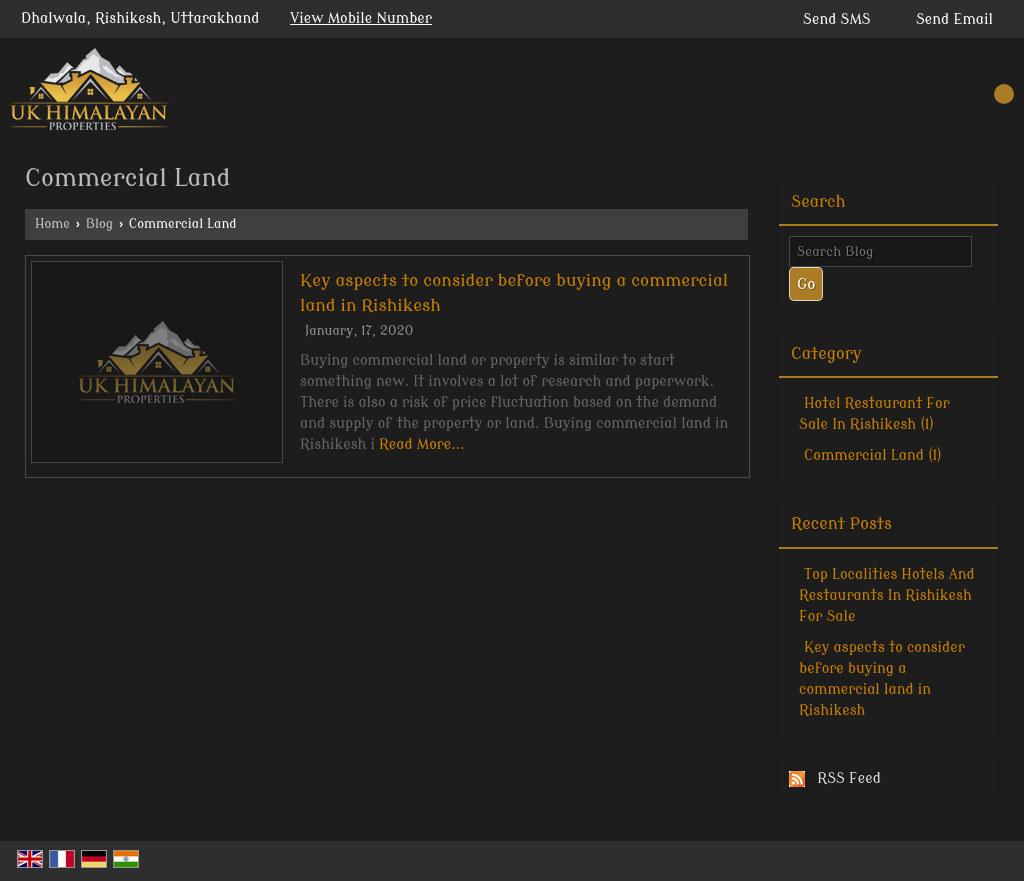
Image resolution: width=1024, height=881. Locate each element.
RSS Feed (849, 778)
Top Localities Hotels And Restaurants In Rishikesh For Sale (887, 595)
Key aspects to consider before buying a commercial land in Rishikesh (882, 679)
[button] (361, 18)
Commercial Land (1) (873, 455)
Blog (100, 224)
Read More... (422, 444)
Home (52, 224)
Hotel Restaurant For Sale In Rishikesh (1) (874, 414)
